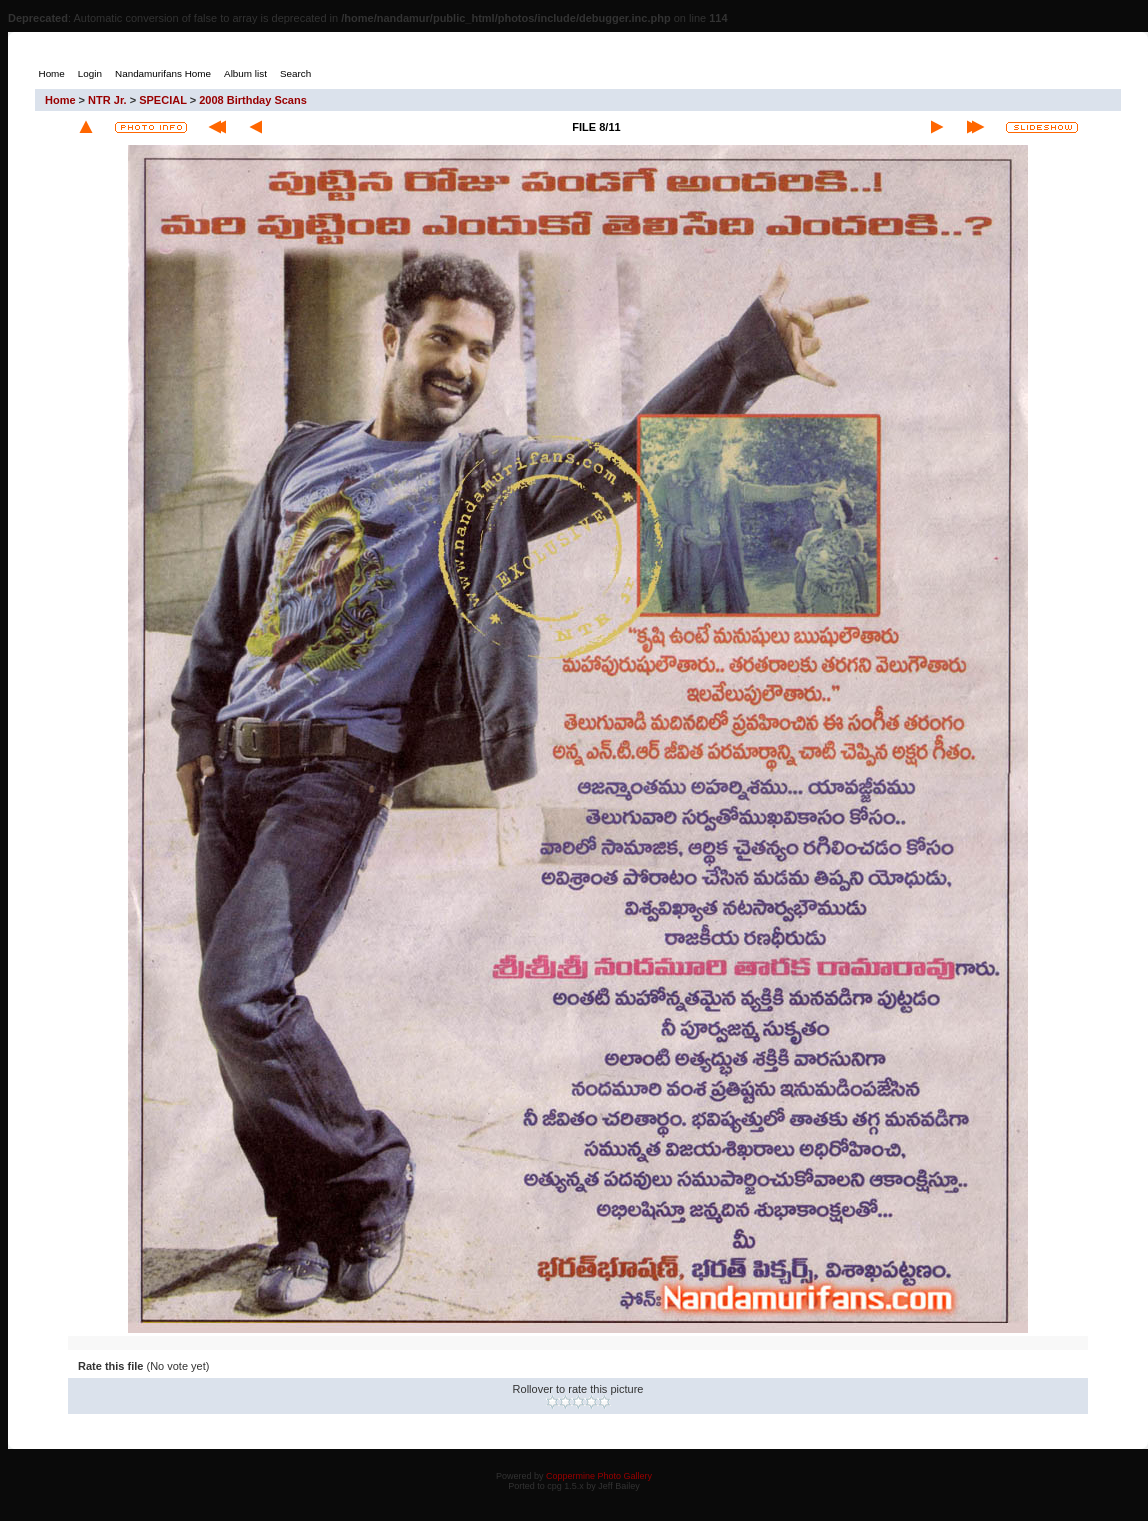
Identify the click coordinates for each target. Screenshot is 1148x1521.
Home (60, 100)
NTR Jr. (107, 100)
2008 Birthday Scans (253, 100)
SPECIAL (162, 100)
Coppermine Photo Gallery (599, 1476)
